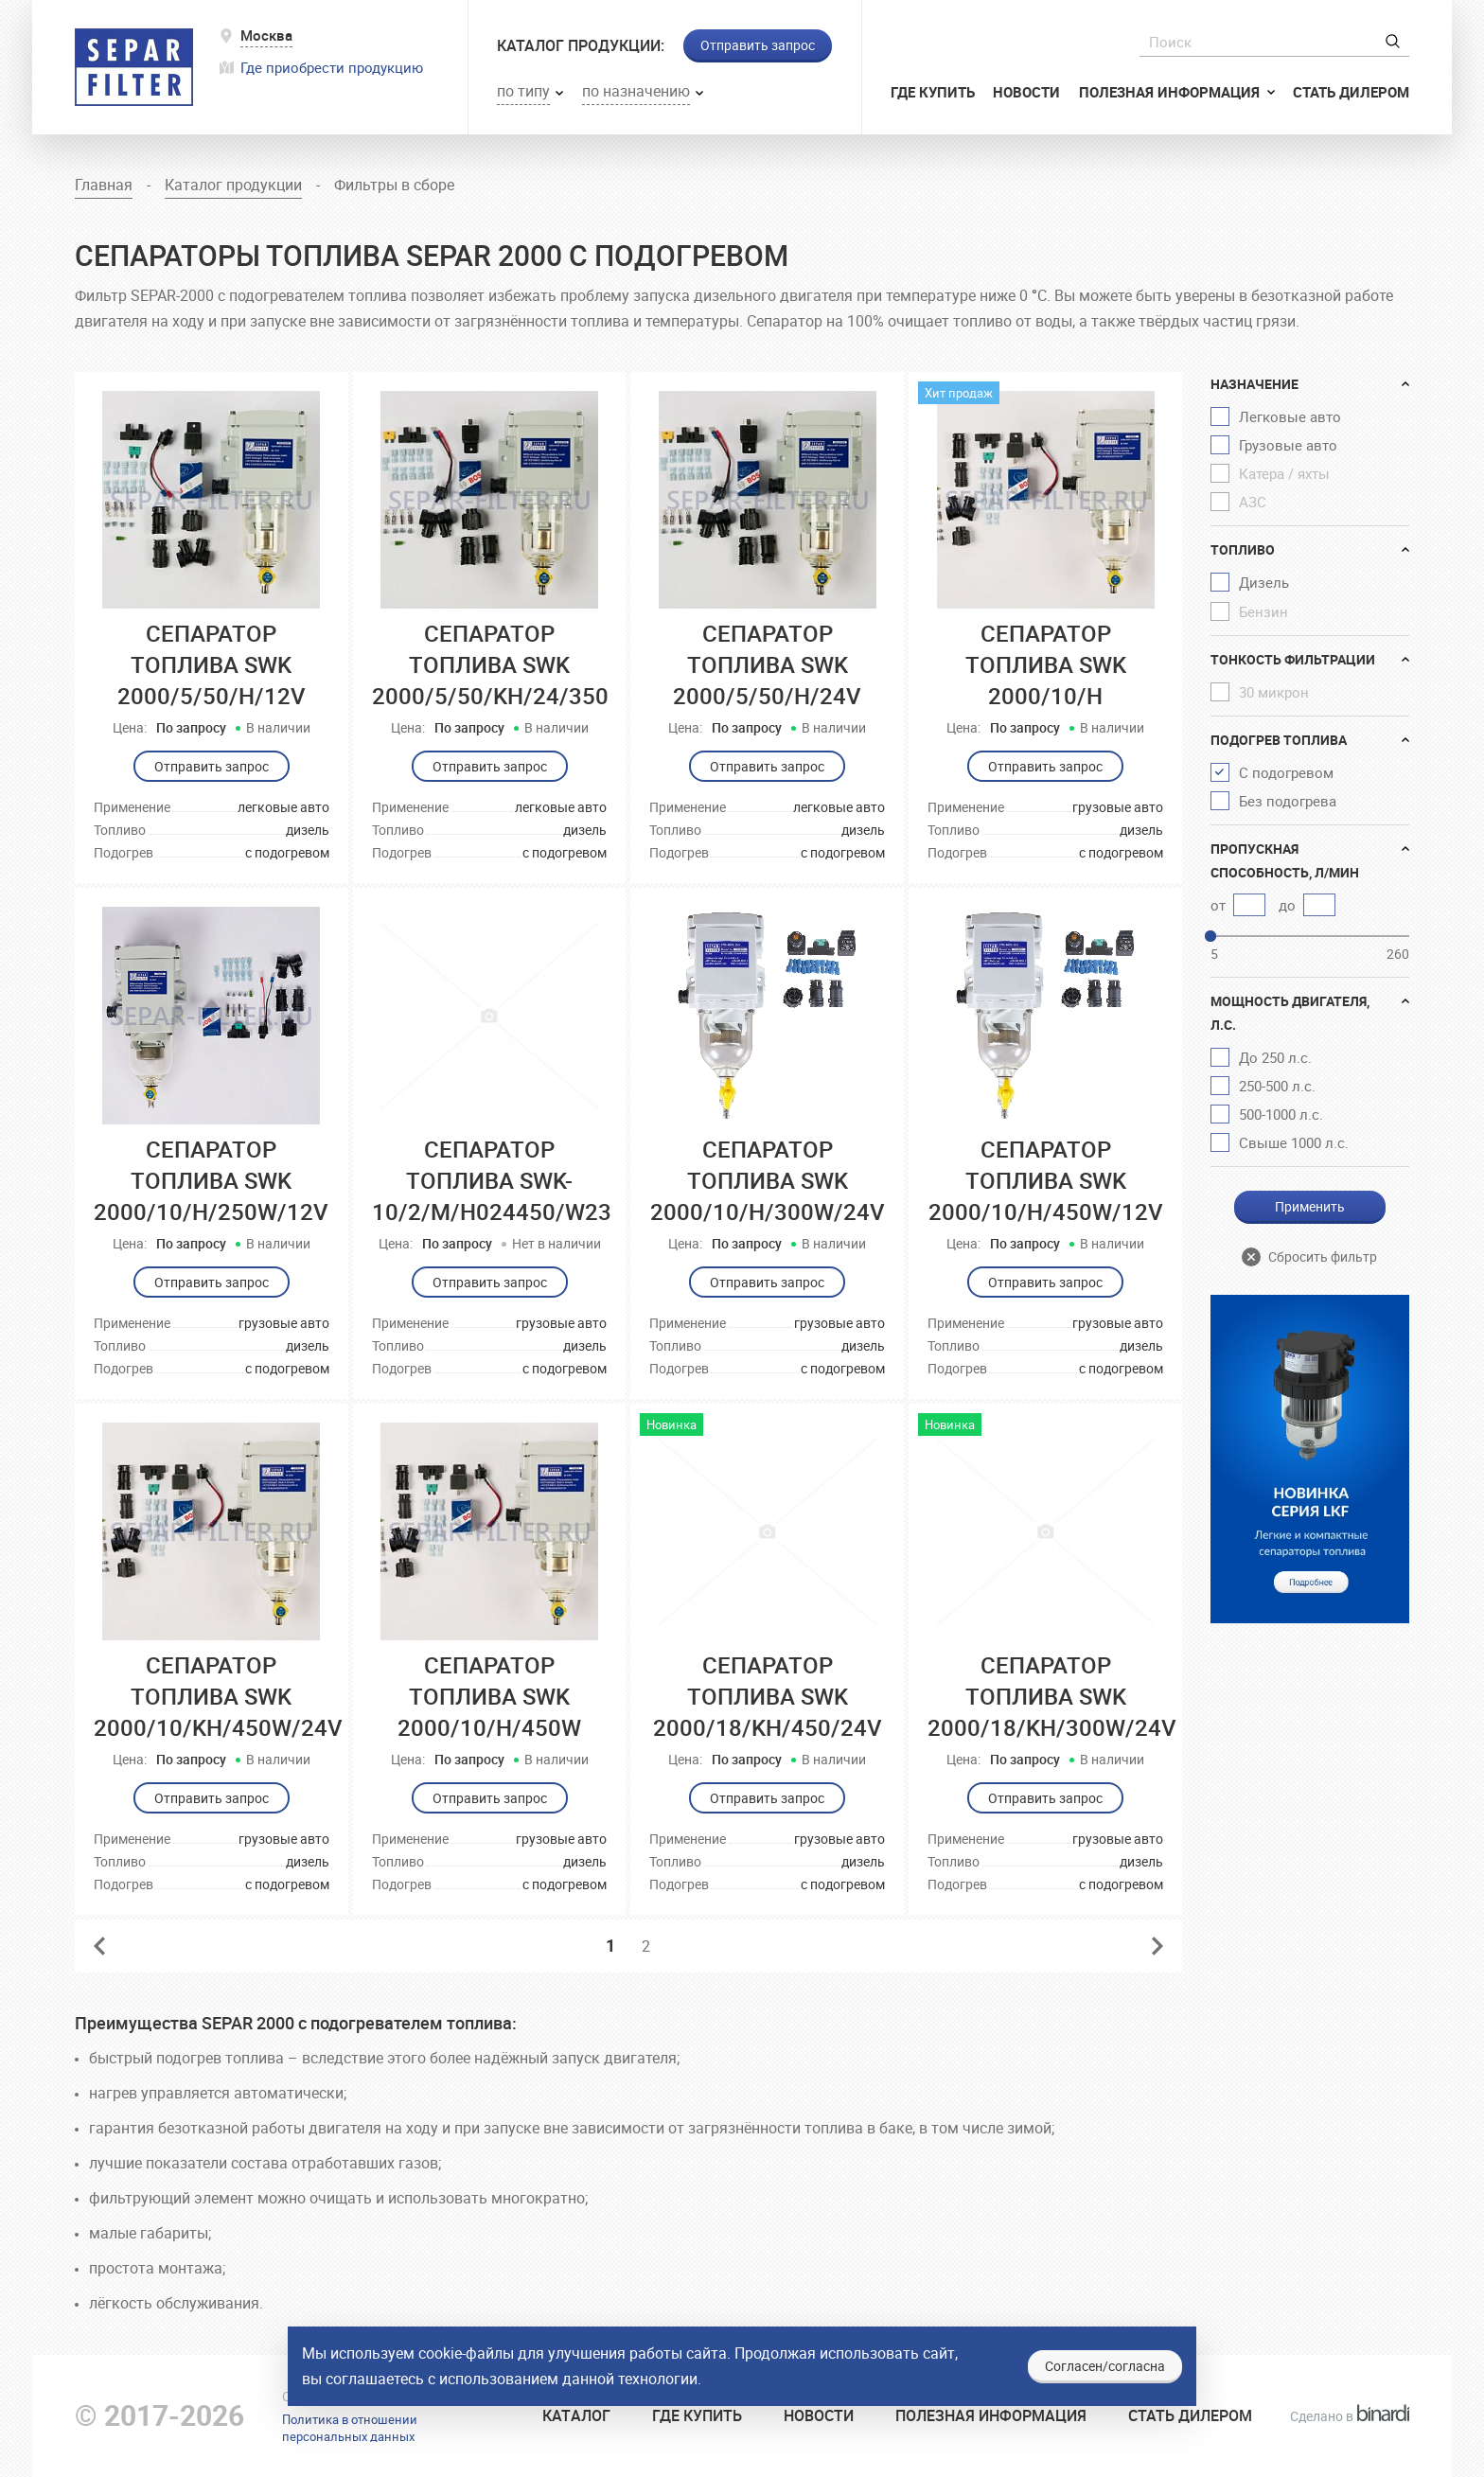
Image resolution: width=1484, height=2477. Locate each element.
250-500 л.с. (1277, 1085)
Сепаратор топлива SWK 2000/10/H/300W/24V (767, 1180)
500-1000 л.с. (1281, 1114)
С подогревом (1286, 772)
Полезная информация (1171, 91)
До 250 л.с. (1275, 1057)
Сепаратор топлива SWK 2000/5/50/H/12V (211, 664)
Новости (1026, 91)
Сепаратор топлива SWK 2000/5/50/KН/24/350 (490, 664)
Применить (1310, 1206)
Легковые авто (1290, 416)
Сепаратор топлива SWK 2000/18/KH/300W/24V (1052, 1696)
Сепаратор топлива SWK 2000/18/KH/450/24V (767, 1696)
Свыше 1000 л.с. (1294, 1142)
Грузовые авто (1288, 444)
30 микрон (1274, 691)
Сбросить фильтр (1322, 1256)
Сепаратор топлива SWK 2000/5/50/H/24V (767, 664)
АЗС (1252, 501)
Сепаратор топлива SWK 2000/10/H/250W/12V (211, 1180)
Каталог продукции (233, 184)
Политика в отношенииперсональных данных (349, 2428)
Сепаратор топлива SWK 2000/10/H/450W (489, 1696)
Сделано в (1349, 2416)
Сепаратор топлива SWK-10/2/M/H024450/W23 (491, 1180)
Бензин (1263, 611)
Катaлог (576, 2415)
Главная (103, 184)
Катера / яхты (1284, 473)
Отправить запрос (757, 45)
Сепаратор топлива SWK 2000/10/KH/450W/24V (218, 1696)
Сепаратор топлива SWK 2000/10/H (1045, 664)
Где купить (933, 91)
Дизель (1264, 582)
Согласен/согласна (1105, 2366)
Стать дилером (1351, 91)
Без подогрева (1287, 800)
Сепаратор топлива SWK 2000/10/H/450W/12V (1045, 1180)
